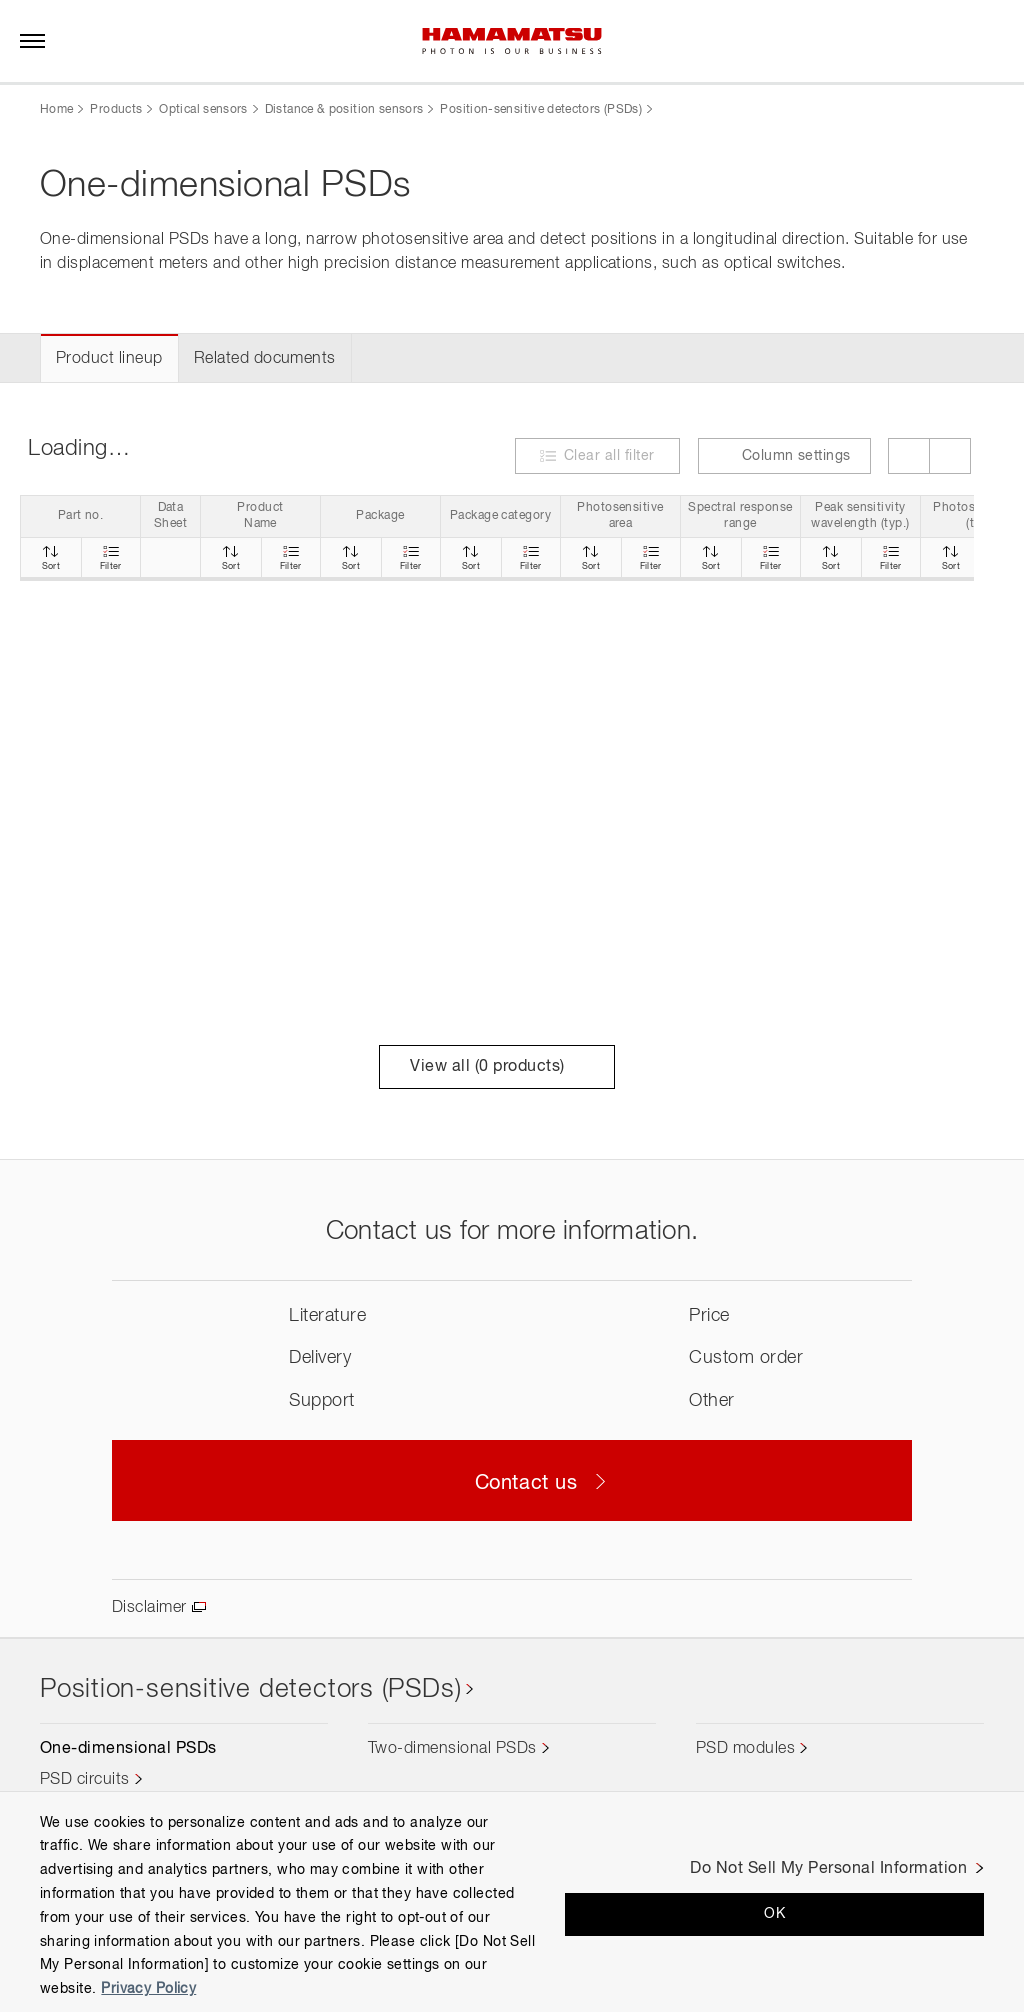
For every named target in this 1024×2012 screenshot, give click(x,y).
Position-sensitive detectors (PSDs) (541, 110)
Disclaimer (149, 1608)
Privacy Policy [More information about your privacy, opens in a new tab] (148, 1989)
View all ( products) (496, 1067)
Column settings (784, 455)
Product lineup (109, 359)
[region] (512, 1901)
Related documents (265, 359)
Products (116, 110)
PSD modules (745, 1749)
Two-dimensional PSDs (452, 1749)
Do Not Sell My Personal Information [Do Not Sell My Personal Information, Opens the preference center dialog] (828, 1869)
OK (774, 1914)
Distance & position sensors (344, 110)
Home (56, 110)
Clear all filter (609, 456)
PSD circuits (85, 1780)
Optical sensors (203, 110)
